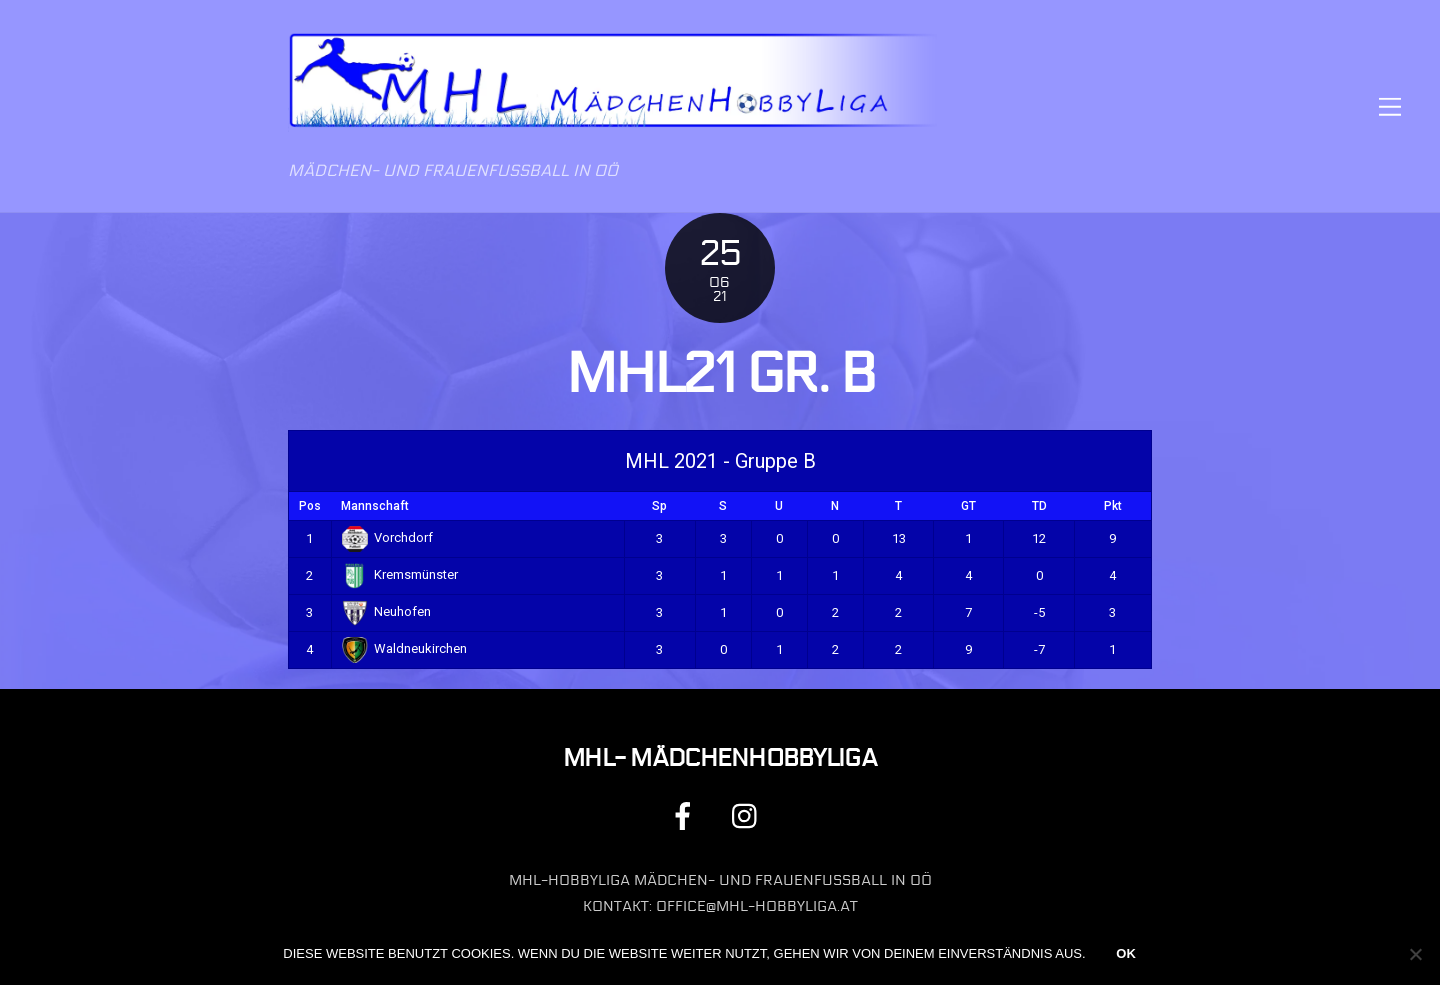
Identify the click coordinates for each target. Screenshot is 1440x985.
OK (1126, 953)
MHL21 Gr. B (720, 374)
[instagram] (749, 815)
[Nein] (1415, 954)
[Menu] (1390, 106)
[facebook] (686, 815)
